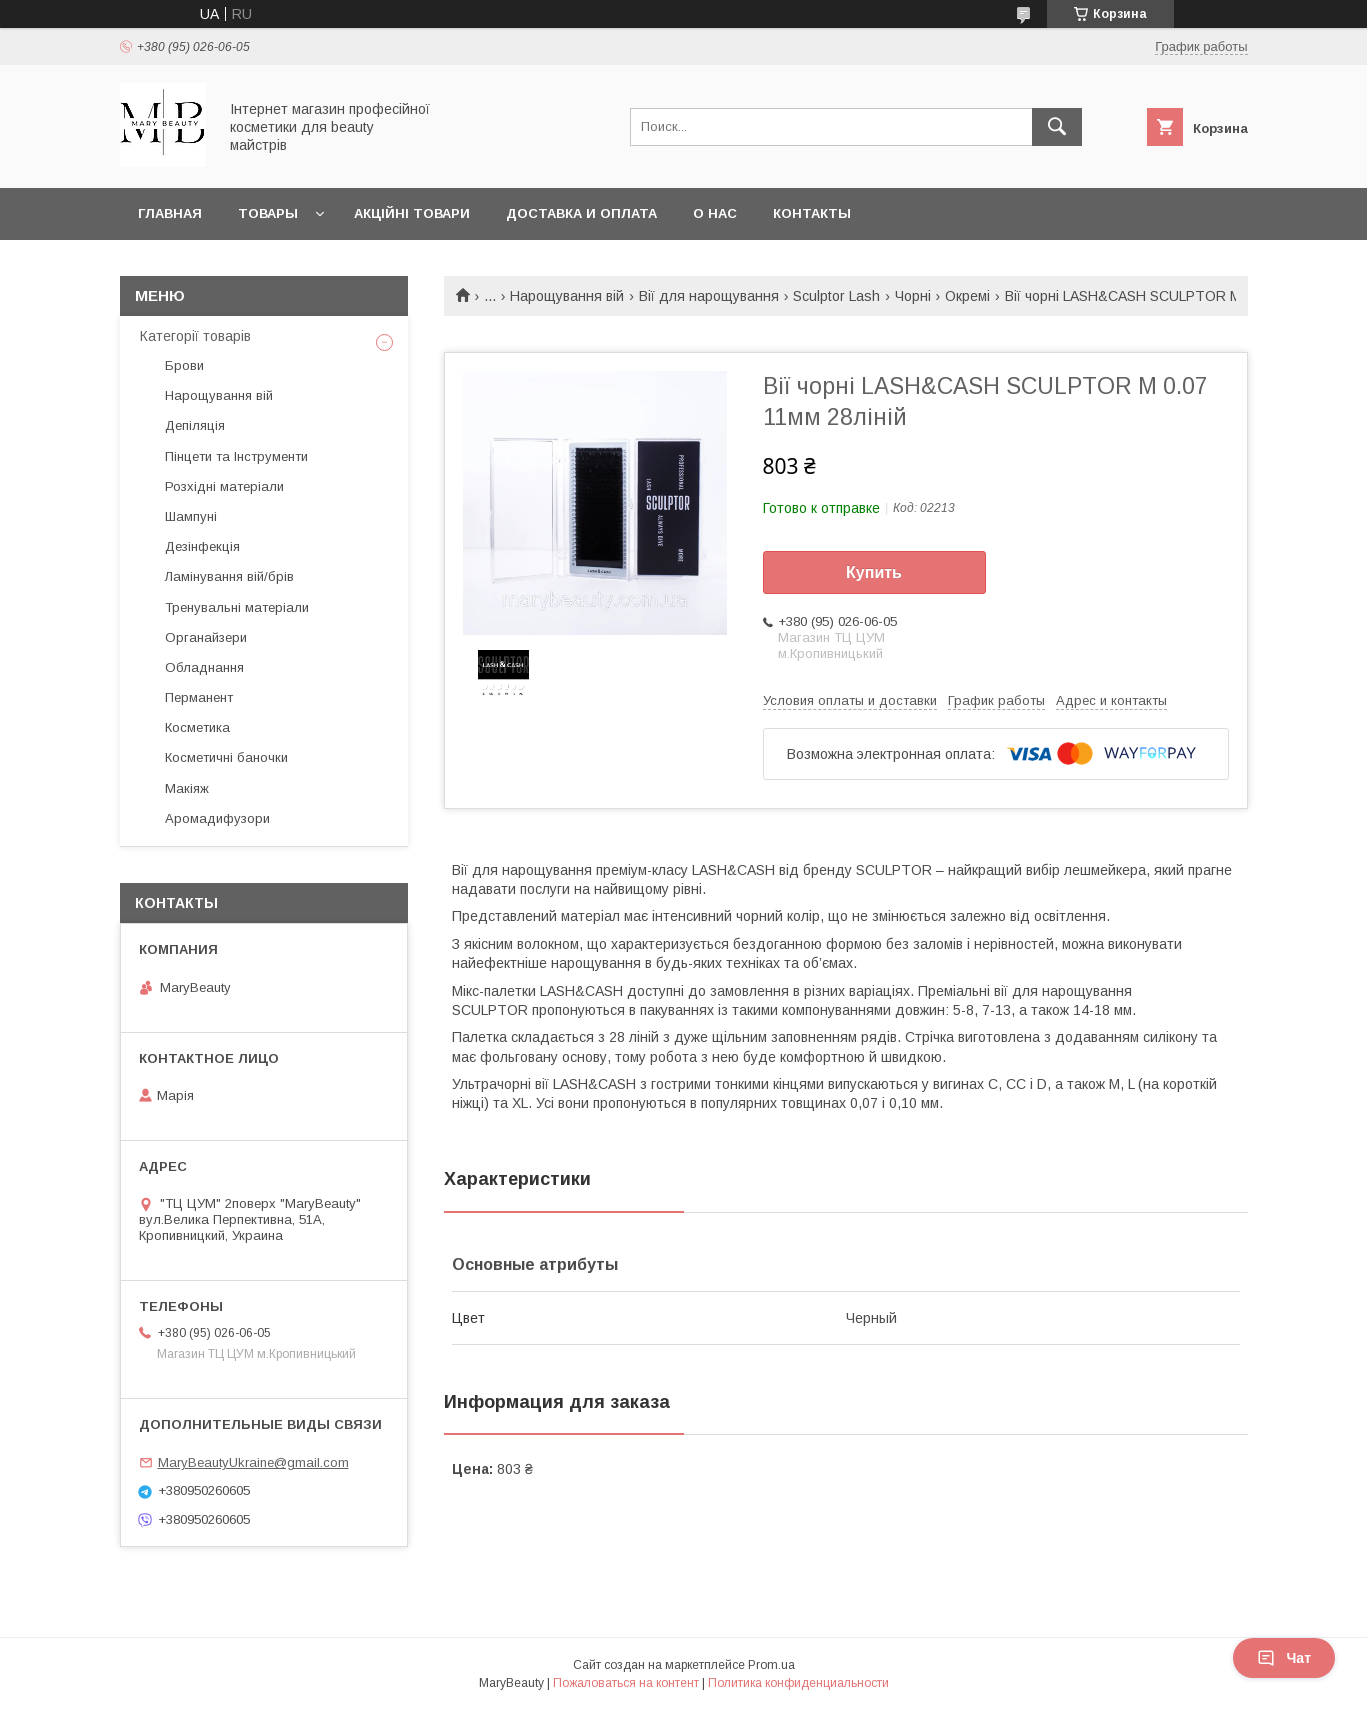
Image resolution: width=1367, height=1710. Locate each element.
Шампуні (191, 516)
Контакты (812, 213)
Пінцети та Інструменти (236, 456)
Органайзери (206, 637)
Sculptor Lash (836, 296)
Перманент (199, 697)
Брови (184, 365)
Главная (170, 213)
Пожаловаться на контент (626, 1683)
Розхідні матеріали (224, 486)
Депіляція (195, 425)
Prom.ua (771, 1665)
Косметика (197, 727)
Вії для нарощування (709, 296)
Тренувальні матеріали (237, 607)
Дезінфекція (202, 546)
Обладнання (204, 667)
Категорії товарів (195, 336)
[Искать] (1057, 127)
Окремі (967, 296)
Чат (1284, 1658)
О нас (715, 213)
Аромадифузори (217, 818)
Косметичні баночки (226, 757)
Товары (268, 213)
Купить (874, 572)
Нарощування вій (567, 296)
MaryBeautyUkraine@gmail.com (253, 1462)
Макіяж (187, 788)
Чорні (913, 296)
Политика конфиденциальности (798, 1683)
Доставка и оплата (581, 213)
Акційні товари (412, 213)
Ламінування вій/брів (229, 576)
